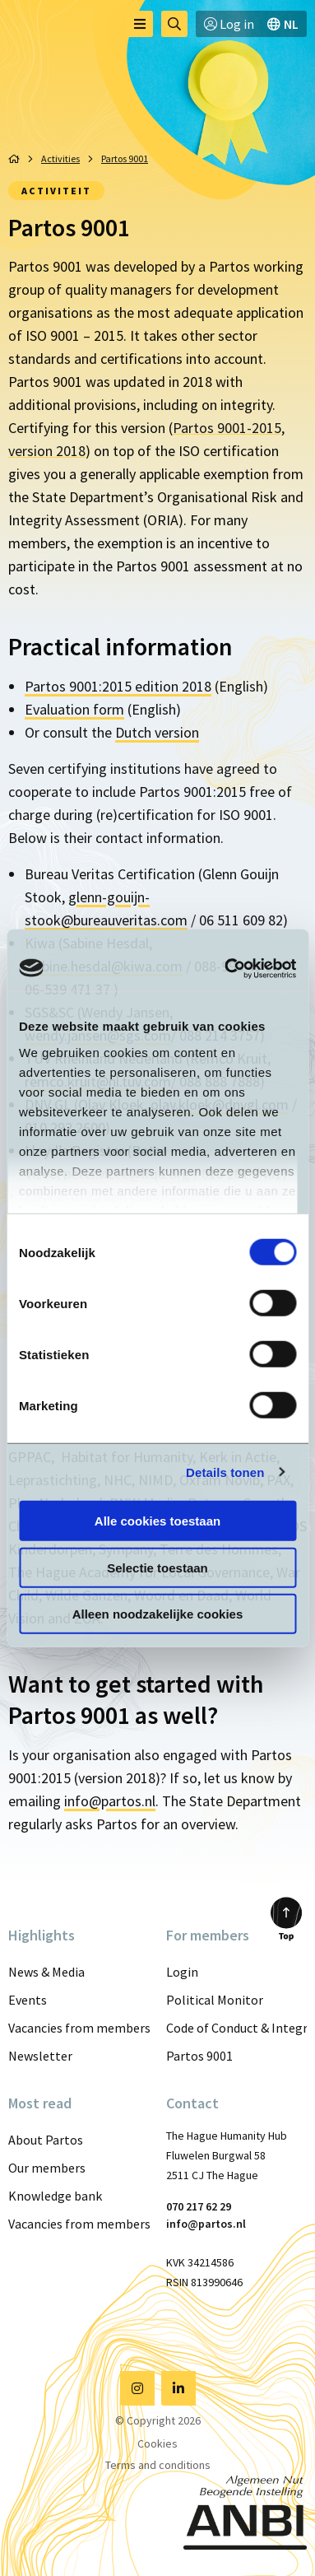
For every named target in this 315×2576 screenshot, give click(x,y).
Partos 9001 (199, 2055)
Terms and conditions (158, 2464)
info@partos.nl (109, 1800)
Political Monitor (214, 1999)
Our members (47, 2167)
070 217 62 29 (198, 2206)
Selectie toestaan (157, 1567)
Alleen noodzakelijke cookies (157, 1614)
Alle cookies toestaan (157, 1521)
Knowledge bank (55, 2195)
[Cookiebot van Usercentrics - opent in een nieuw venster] (225, 968)
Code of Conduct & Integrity (237, 2027)
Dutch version (157, 732)
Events (27, 1999)
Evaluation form (74, 709)
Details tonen (225, 1472)
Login (182, 1971)
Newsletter (40, 2055)
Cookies (157, 2443)
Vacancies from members (79, 2027)
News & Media (46, 1971)
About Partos (45, 2139)
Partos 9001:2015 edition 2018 (118, 686)
